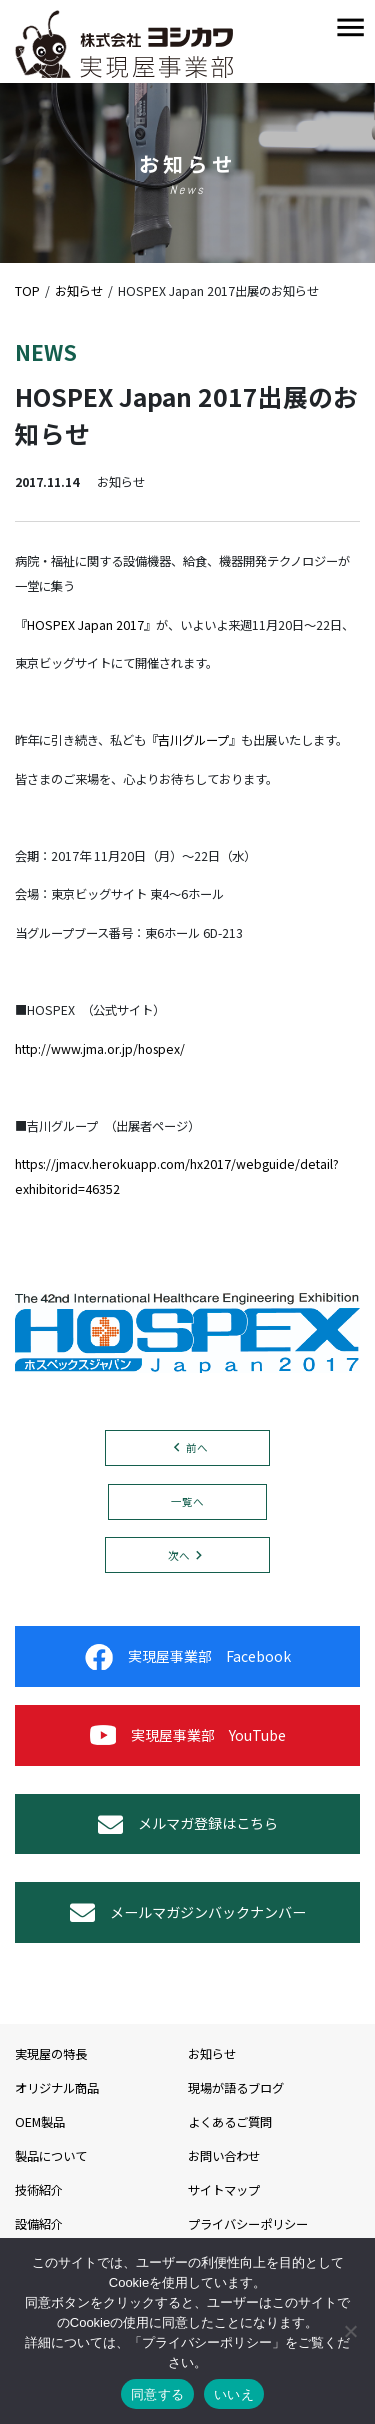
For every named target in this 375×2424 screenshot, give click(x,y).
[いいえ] (350, 2331)
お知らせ (212, 2054)
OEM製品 (40, 2122)
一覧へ (187, 1501)
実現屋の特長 (51, 2054)
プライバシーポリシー (248, 2224)
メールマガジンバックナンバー (188, 1912)
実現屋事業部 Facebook (188, 1657)
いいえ (234, 2394)
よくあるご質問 (230, 2122)
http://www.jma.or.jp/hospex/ (100, 1049)
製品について (51, 2156)
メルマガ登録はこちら (188, 1824)
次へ (179, 1555)
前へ (197, 1447)
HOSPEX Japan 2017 (85, 625)
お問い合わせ (224, 2156)
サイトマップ (224, 2190)
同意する (157, 2394)
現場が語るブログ (236, 2088)
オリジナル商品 (57, 2088)
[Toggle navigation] (350, 28)
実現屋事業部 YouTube (188, 1735)
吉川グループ (193, 740)
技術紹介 (39, 2190)
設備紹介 (39, 2224)
